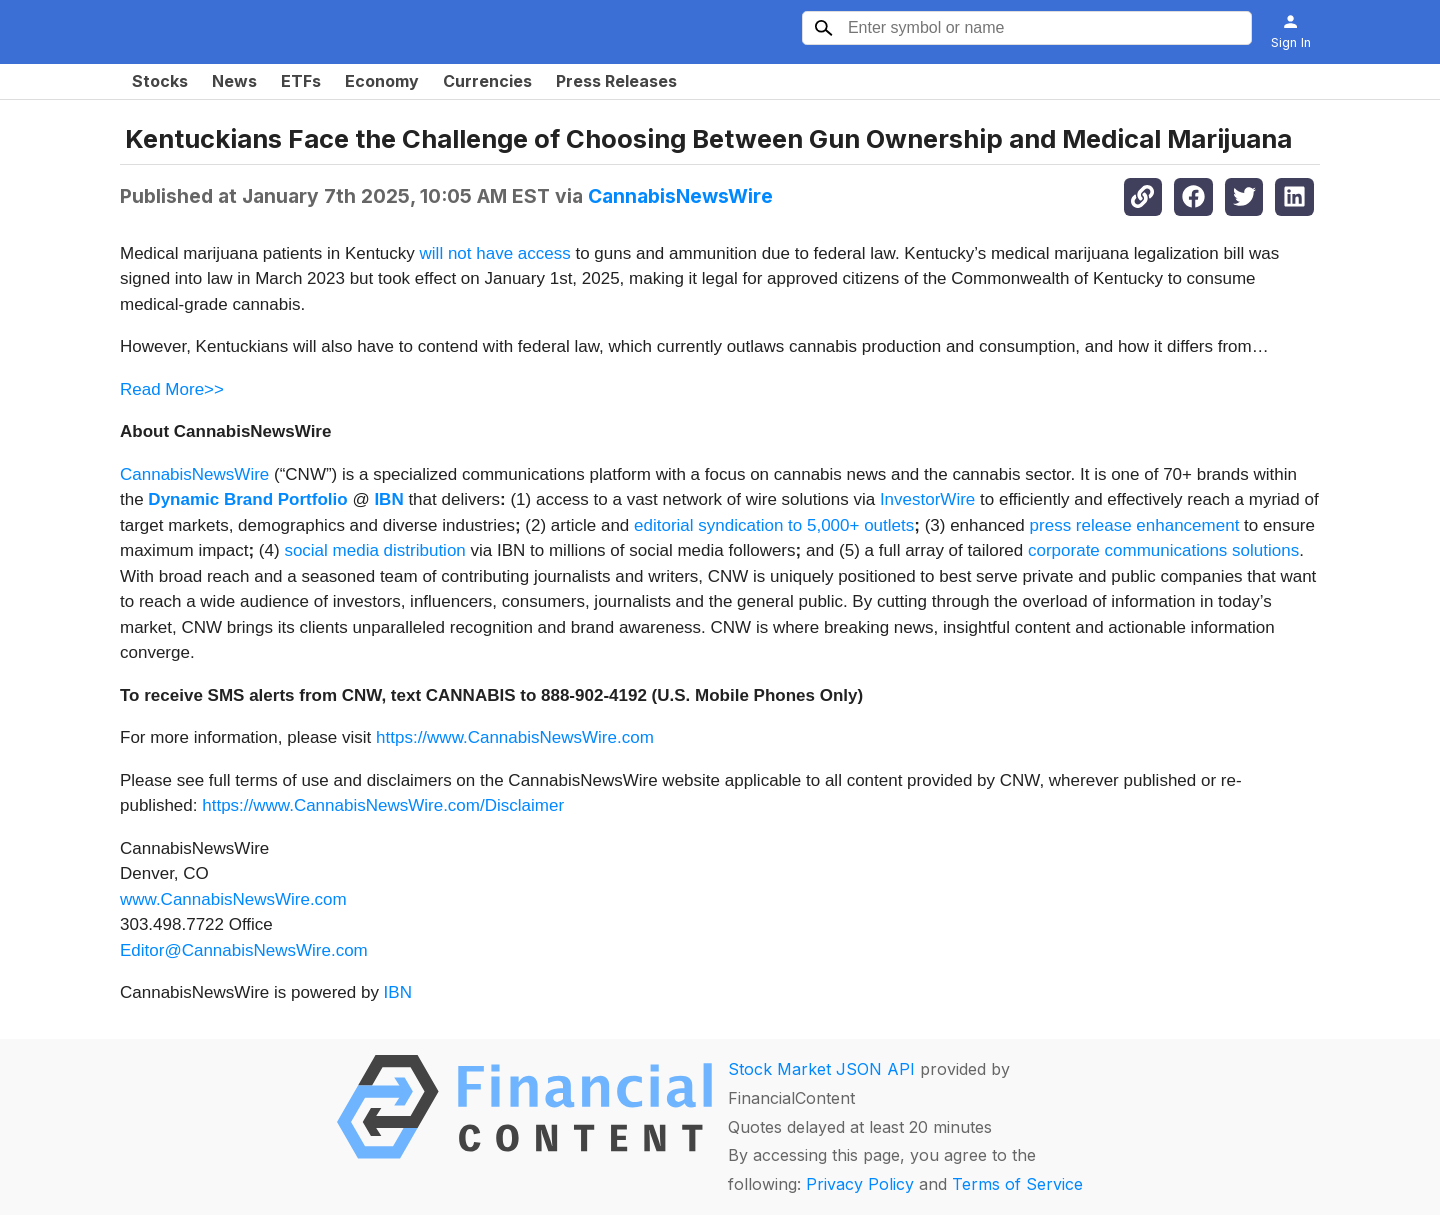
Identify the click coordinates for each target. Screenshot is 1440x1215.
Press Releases (616, 81)
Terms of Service (1017, 1184)
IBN (398, 992)
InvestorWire (927, 499)
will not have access (495, 253)
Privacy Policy (860, 1184)
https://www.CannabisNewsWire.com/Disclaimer (383, 805)
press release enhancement (1135, 525)
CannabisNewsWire (680, 196)
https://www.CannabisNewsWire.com (515, 737)
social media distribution (374, 550)
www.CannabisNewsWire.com (233, 899)
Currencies (487, 81)
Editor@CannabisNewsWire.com (244, 950)
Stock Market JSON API (821, 1069)
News (234, 81)
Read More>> (172, 389)
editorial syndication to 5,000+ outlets (774, 525)
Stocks (160, 81)
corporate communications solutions (1163, 550)
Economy (382, 81)
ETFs (301, 81)
